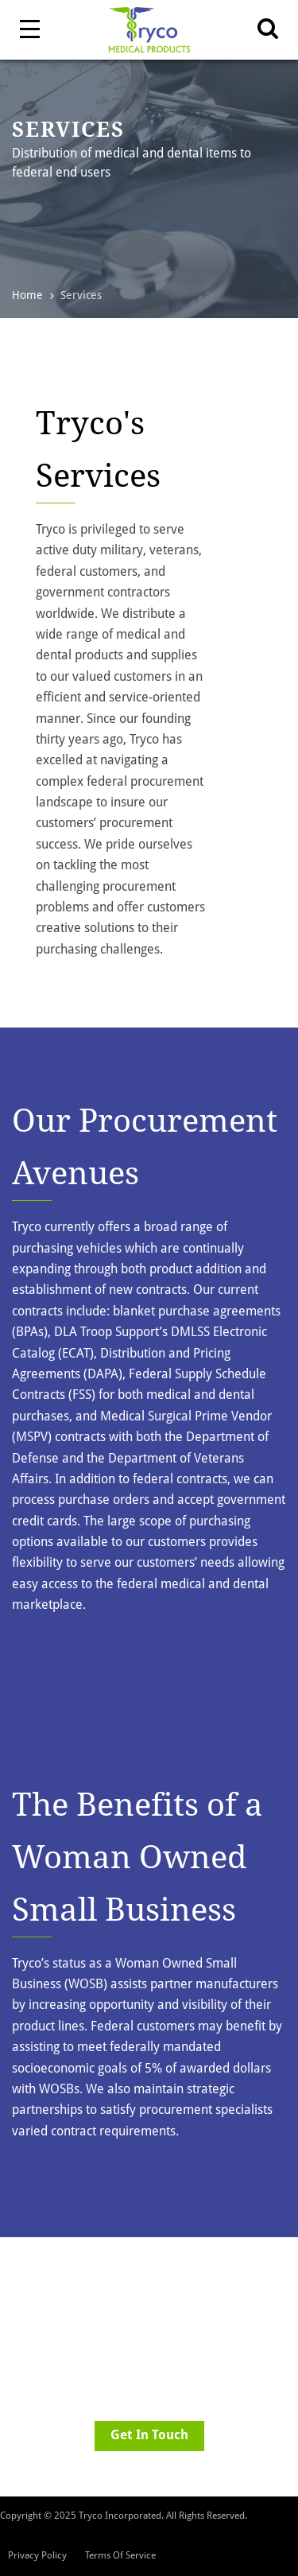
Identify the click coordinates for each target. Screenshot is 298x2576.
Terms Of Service (120, 2555)
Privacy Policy (37, 2555)
